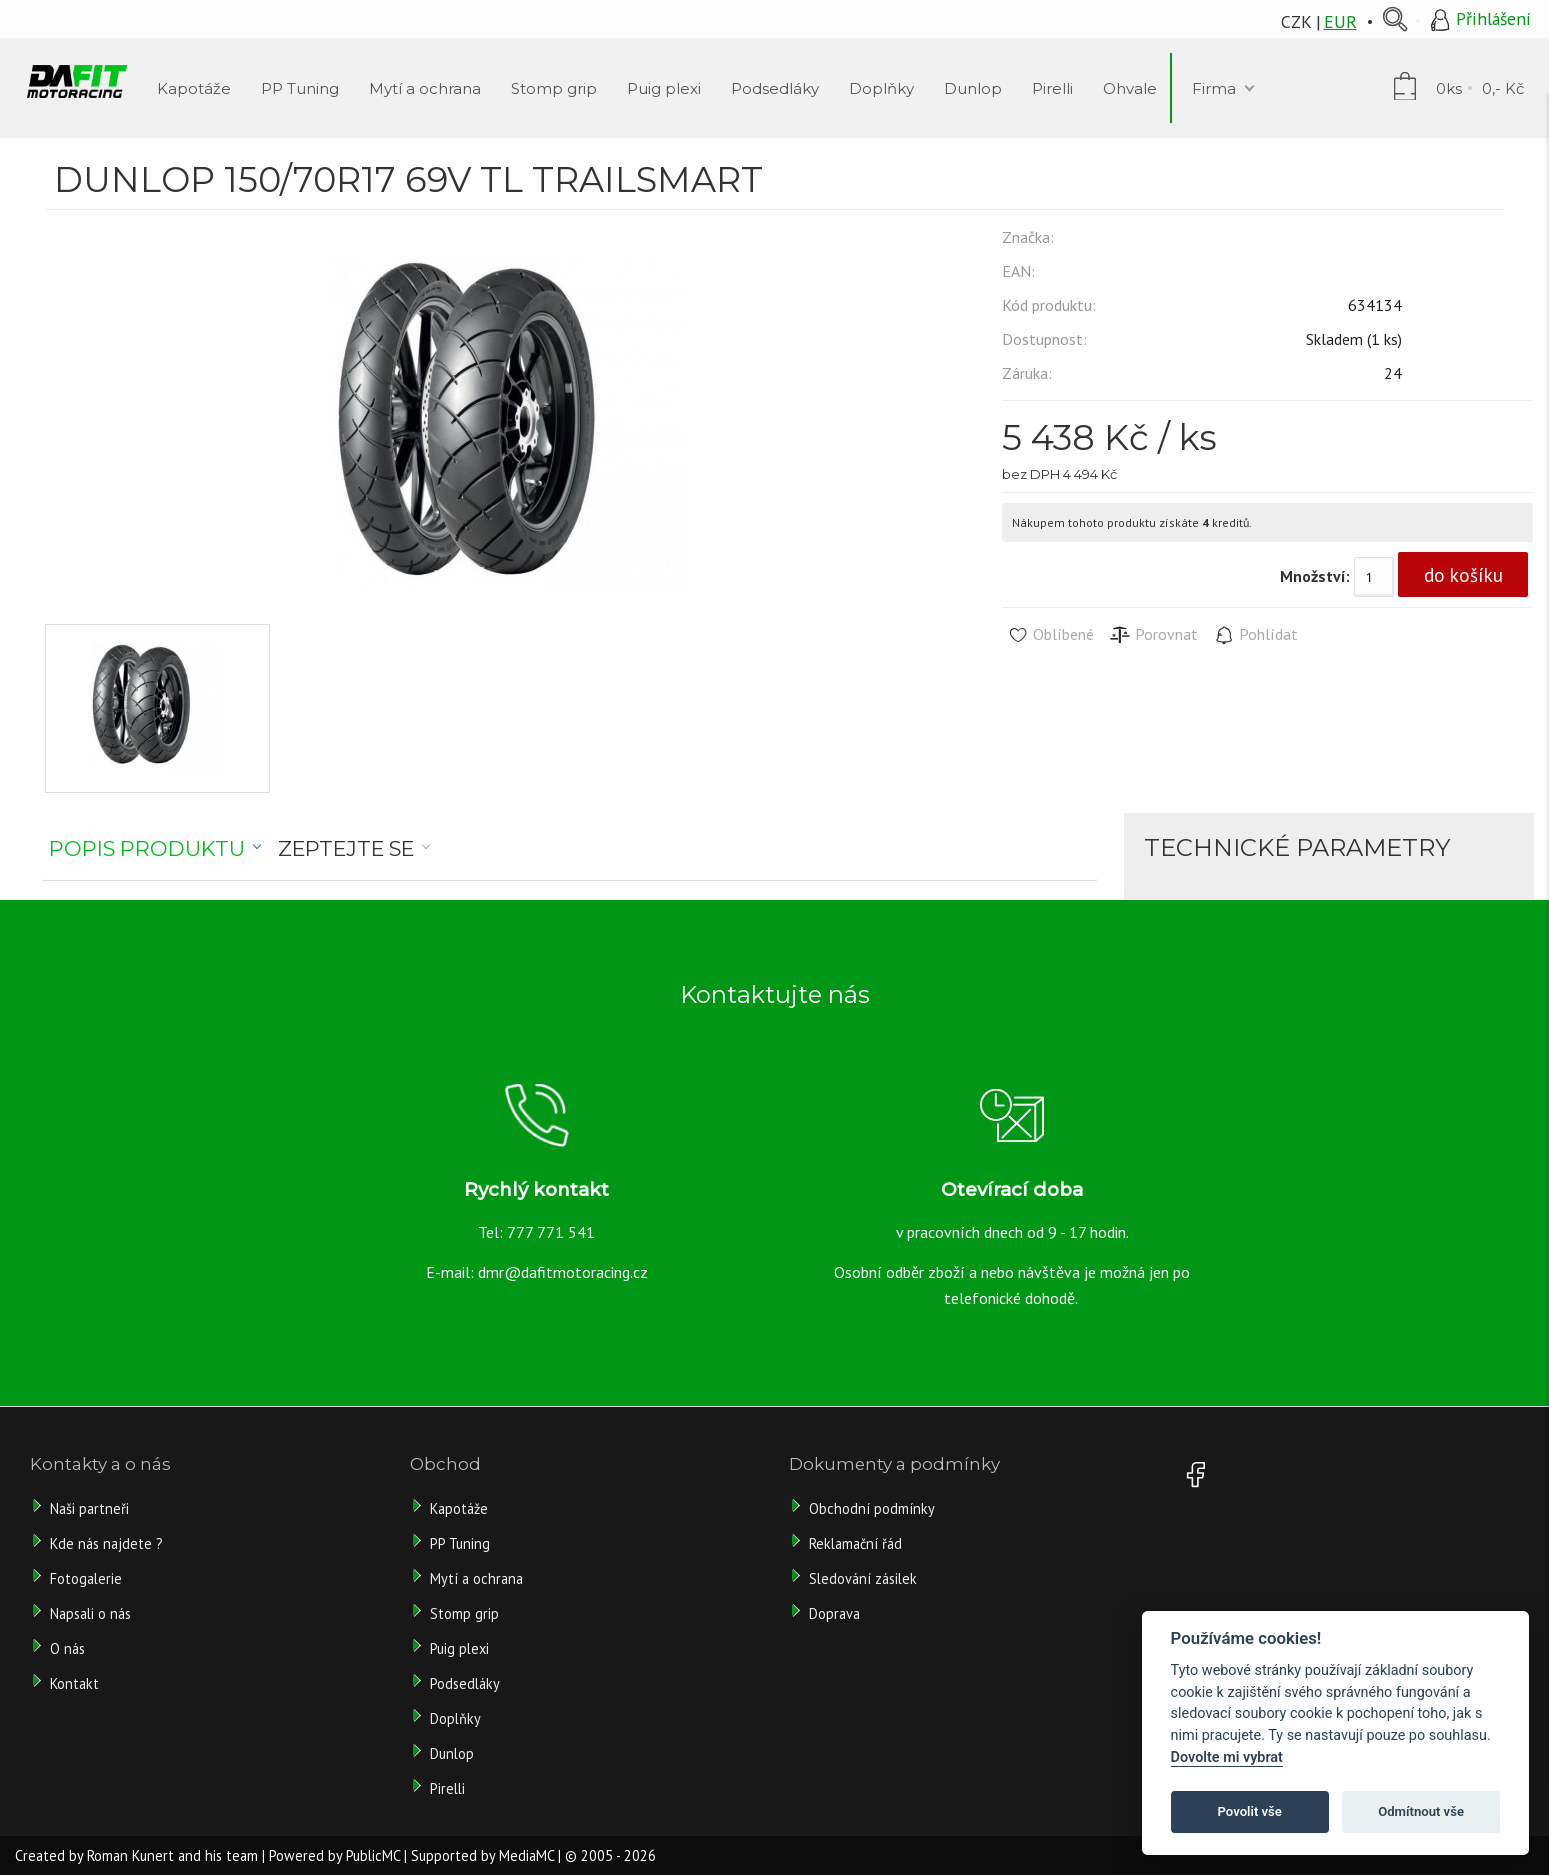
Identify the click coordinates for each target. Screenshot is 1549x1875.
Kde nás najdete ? (106, 1543)
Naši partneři (89, 1508)
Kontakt (74, 1683)
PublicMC (373, 1855)
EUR (1340, 21)
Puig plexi (459, 1648)
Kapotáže (459, 1508)
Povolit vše (1250, 1811)
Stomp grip (464, 1613)
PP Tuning (460, 1543)
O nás (67, 1648)
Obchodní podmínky (872, 1508)
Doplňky (455, 1718)
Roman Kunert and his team (172, 1855)
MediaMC (526, 1855)
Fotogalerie (86, 1578)
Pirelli (449, 1788)
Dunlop (452, 1753)
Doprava (834, 1613)
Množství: (1315, 576)
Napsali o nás (90, 1613)
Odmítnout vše (1421, 1811)
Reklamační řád (855, 1543)
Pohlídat (1255, 635)
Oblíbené (1050, 635)
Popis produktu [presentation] (147, 848)
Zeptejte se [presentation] (346, 848)
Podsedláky (465, 1683)
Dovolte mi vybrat (1227, 1757)
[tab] (155, 849)
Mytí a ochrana (476, 1578)
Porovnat (1153, 635)
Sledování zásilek (863, 1578)
